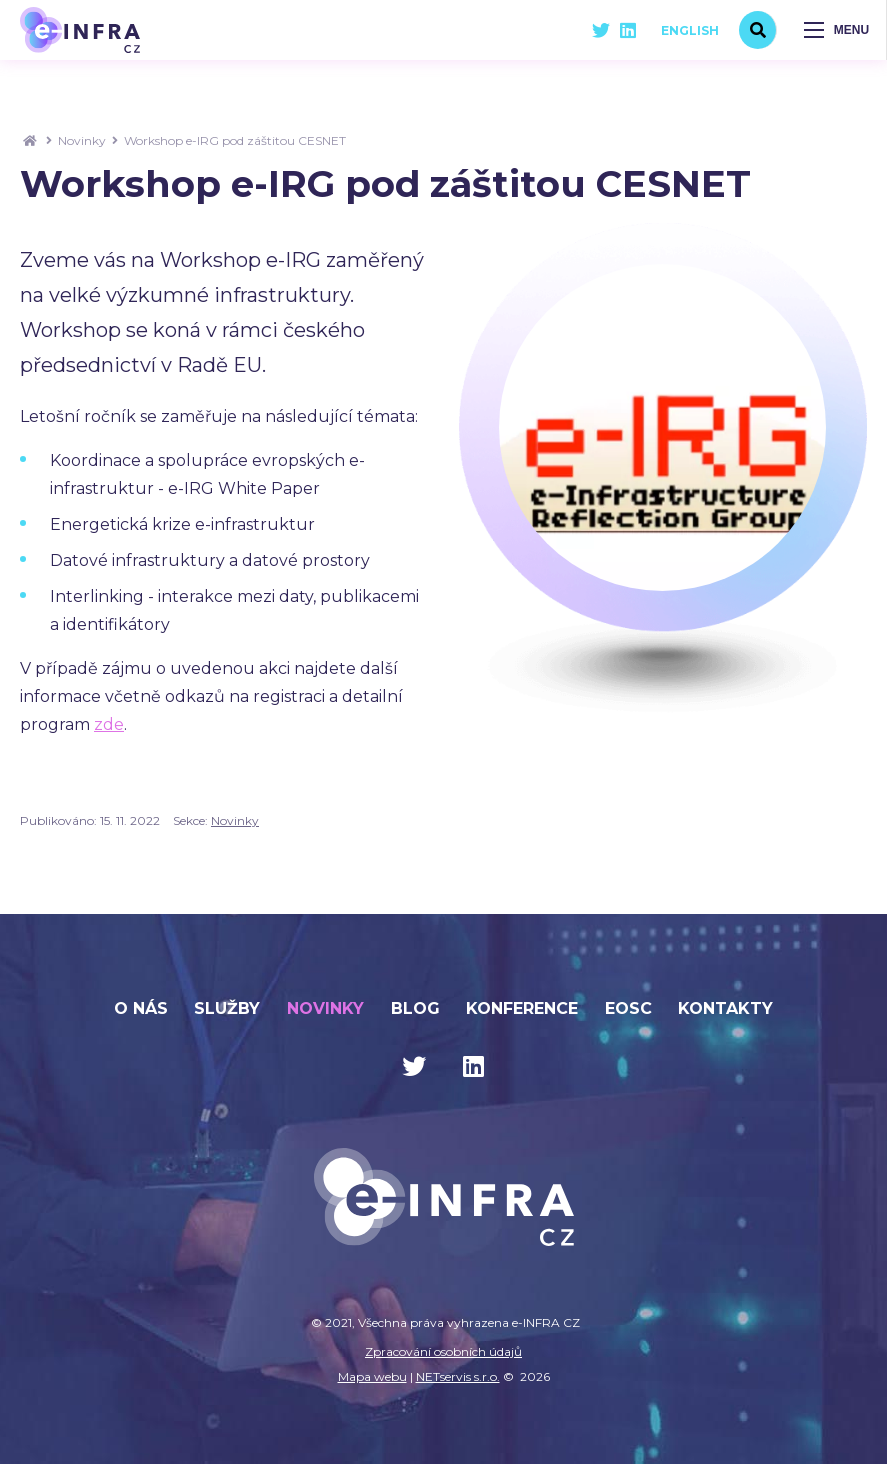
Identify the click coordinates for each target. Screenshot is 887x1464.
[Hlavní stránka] (30, 140)
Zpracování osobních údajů (443, 1351)
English (690, 30)
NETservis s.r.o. (458, 1376)
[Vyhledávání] (758, 30)
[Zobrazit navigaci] (837, 30)
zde (109, 724)
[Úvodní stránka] (80, 29)
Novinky (82, 140)
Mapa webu (372, 1376)
